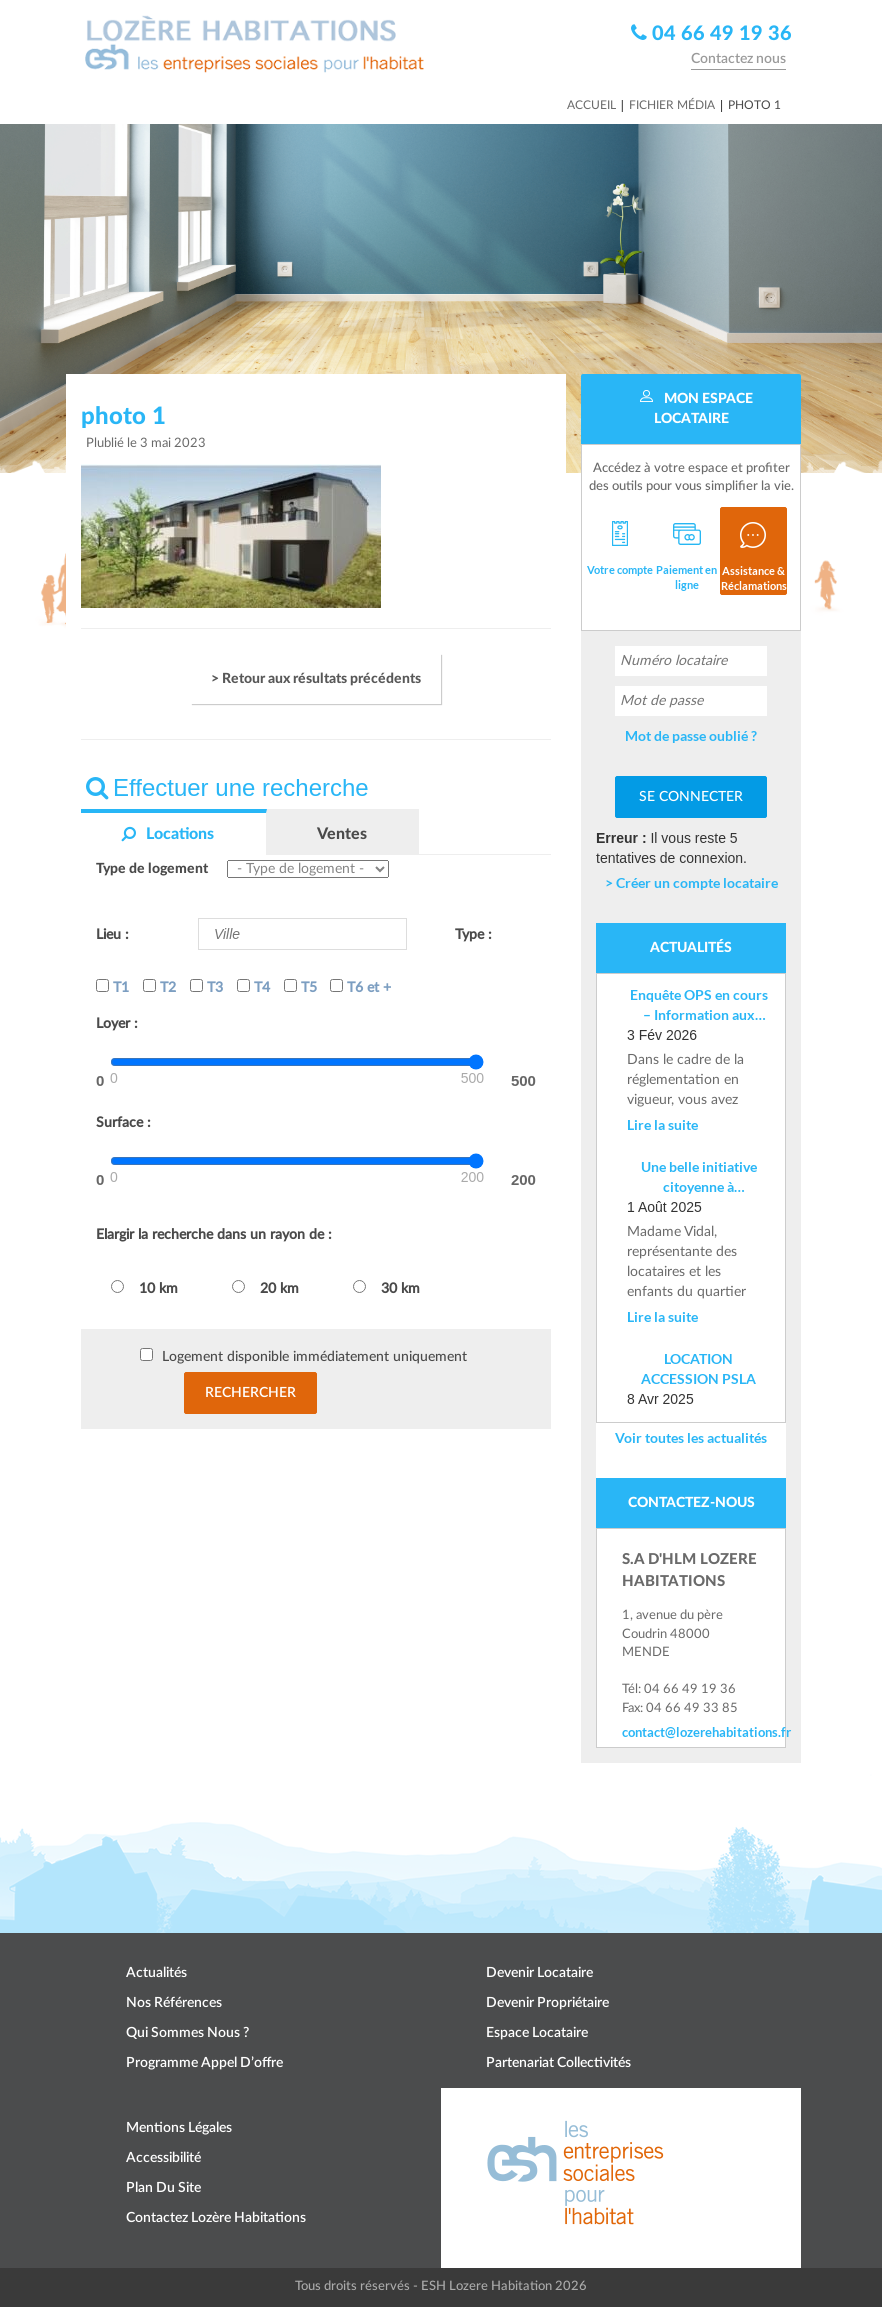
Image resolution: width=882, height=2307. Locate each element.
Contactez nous (738, 59)
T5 (300, 987)
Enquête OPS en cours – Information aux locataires (699, 1005)
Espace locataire (537, 2033)
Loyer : (117, 1024)
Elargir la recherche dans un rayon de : (214, 1235)
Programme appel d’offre (204, 2063)
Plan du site (163, 2188)
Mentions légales (179, 2128)
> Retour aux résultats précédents (316, 679)
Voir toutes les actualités (691, 1437)
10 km (144, 1288)
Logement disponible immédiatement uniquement (314, 1357)
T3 (206, 987)
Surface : (123, 1123)
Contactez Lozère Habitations (216, 2218)
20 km (265, 1288)
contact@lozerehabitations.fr (691, 1732)
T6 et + (360, 987)
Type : (473, 935)
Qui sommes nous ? (187, 2033)
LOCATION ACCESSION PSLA (698, 1368)
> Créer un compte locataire (691, 882)
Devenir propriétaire (547, 2003)
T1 (112, 987)
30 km (386, 1288)
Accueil (591, 105)
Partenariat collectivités (558, 2063)
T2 (159, 987)
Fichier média (672, 105)
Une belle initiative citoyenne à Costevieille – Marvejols (699, 1177)
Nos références (174, 2003)
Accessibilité (163, 2158)
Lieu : (112, 935)
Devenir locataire (539, 1973)
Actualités (156, 1973)
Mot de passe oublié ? (691, 735)
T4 (253, 987)
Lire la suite (662, 1124)
